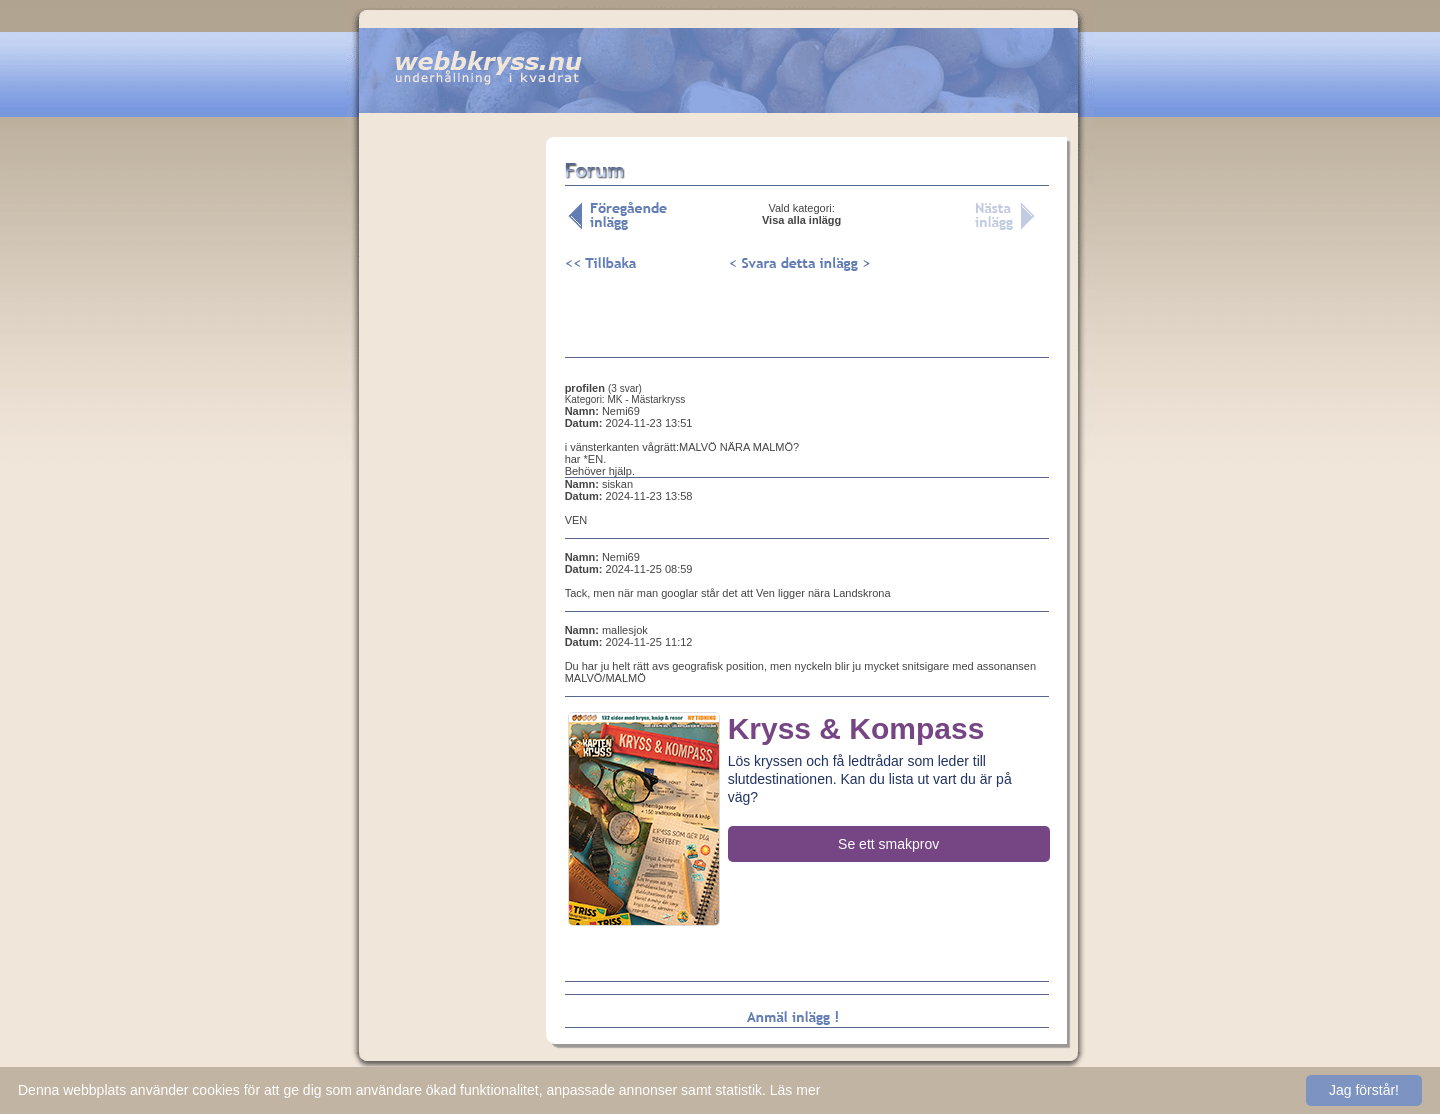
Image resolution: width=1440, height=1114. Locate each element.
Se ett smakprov (888, 844)
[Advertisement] (452, 449)
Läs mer (795, 1090)
